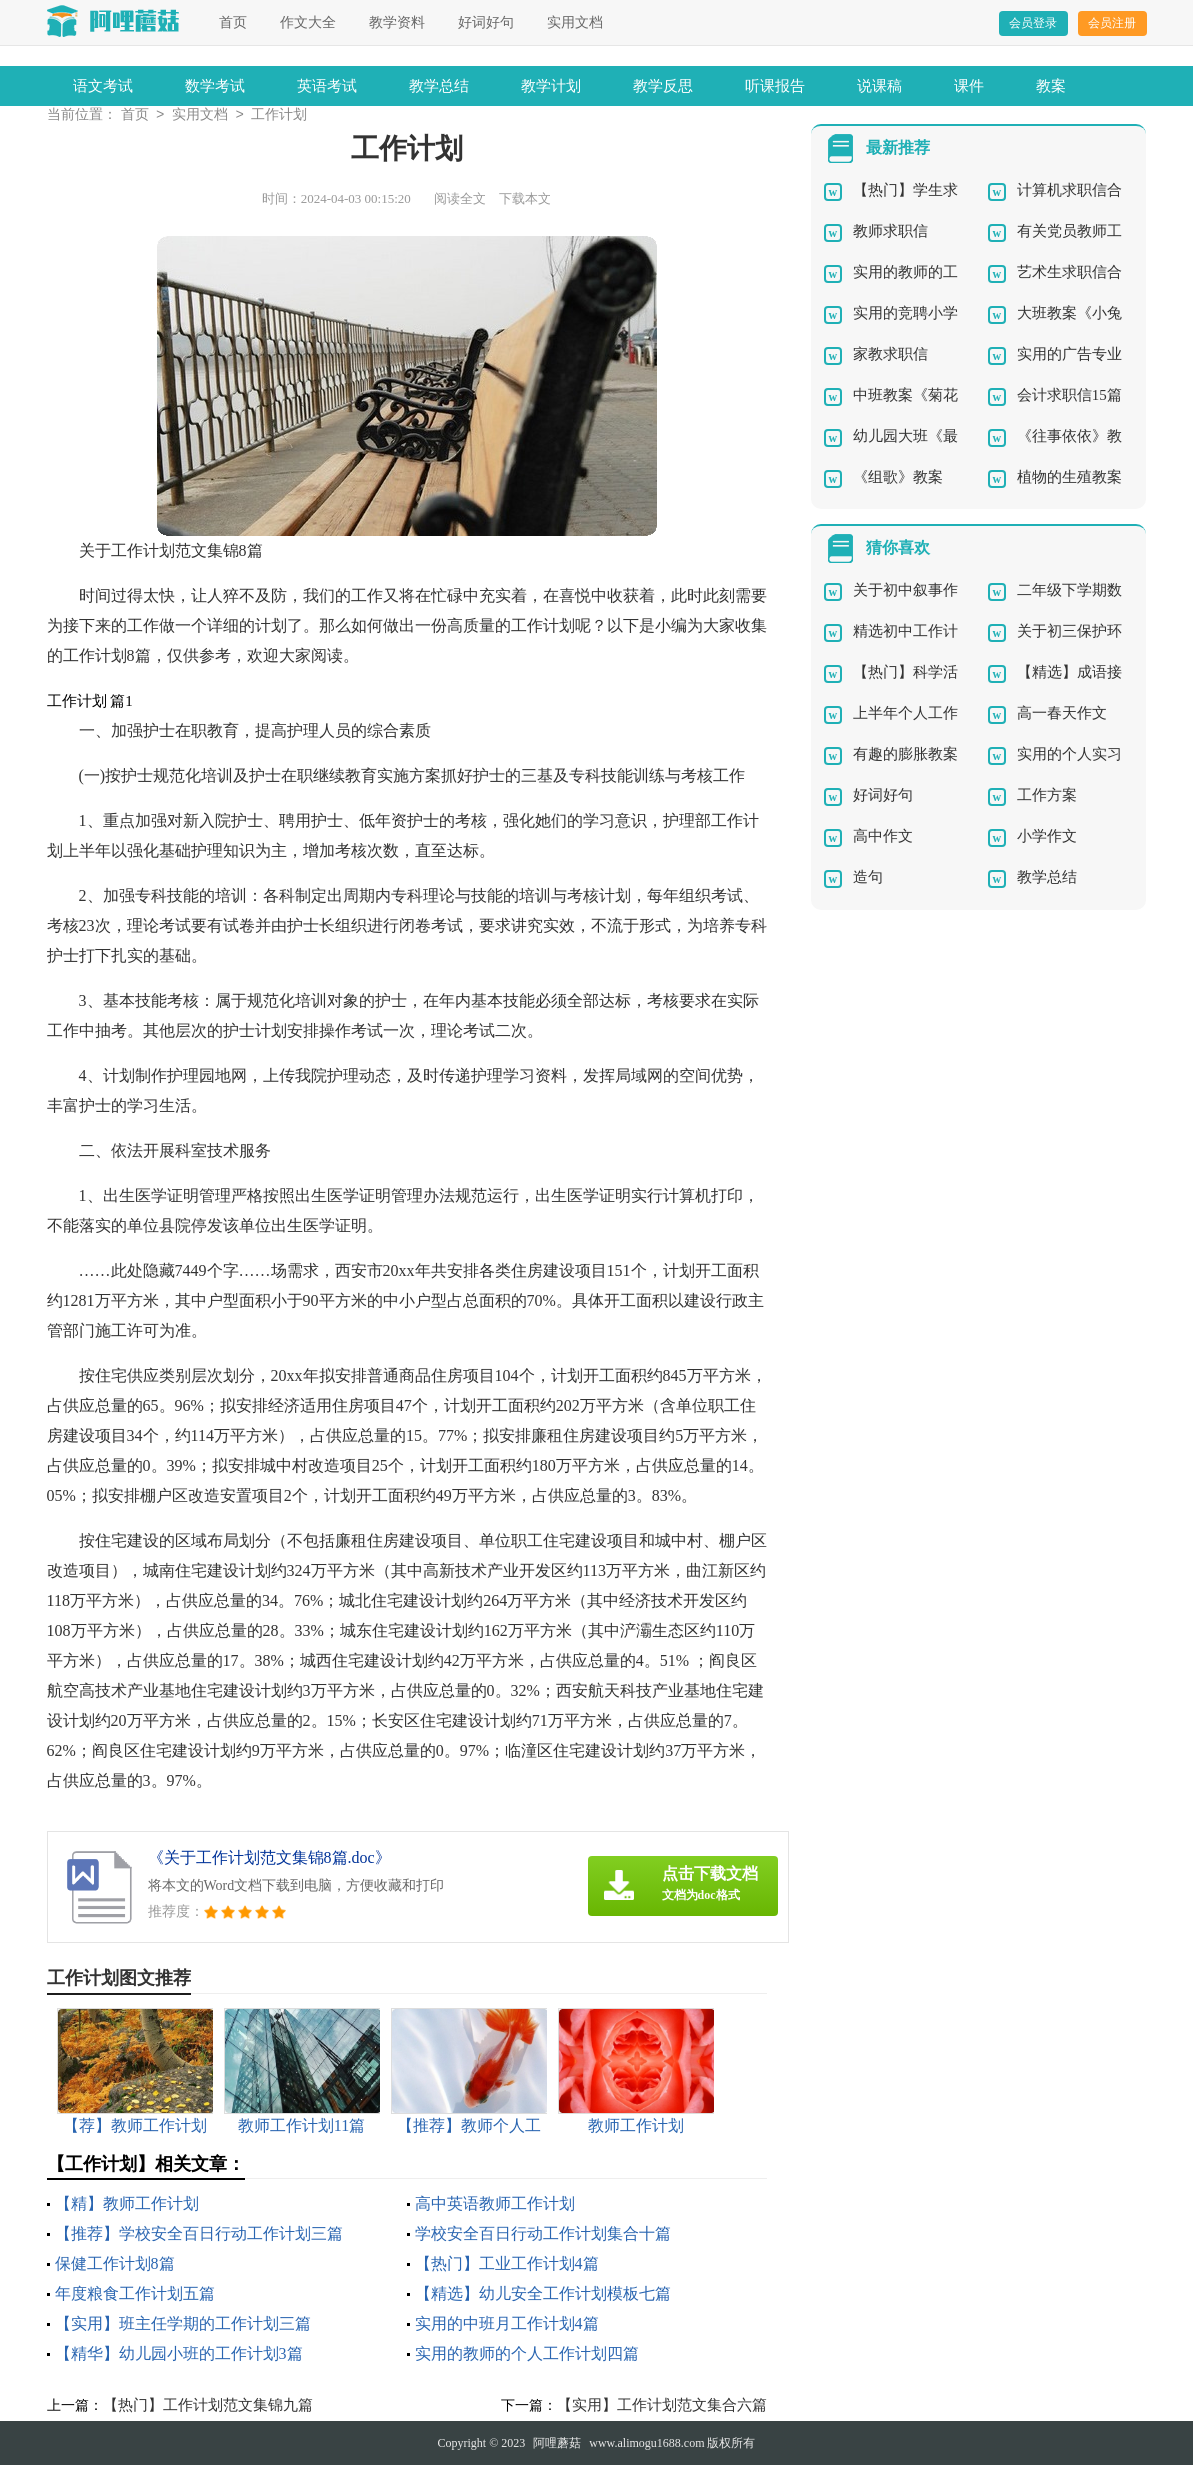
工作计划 (279, 116)
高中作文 (883, 838)
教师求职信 (890, 233)
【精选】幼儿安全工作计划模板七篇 (543, 2295)
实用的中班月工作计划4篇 (507, 2325)
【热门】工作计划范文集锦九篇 (208, 2407)
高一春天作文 (1062, 715)
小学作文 (1047, 838)
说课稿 (879, 86)
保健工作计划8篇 (115, 2265)
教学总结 (439, 86)
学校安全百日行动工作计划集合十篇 (543, 2235)
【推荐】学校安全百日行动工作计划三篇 (199, 2235)
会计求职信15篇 (1069, 397)
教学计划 (551, 86)
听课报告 (775, 86)
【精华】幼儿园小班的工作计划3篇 (179, 2355)
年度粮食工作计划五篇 (135, 2295)
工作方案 (1047, 797)
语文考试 (103, 86)
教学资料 (397, 22)
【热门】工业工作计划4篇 (507, 2265)
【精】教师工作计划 (127, 2205)
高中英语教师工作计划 (495, 2205)
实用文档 (575, 22)
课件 (969, 86)
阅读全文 (460, 200)
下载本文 (525, 200)
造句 (868, 879)
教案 (1051, 86)
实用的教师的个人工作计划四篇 (527, 2355)
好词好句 (486, 22)
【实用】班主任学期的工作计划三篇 (183, 2325)
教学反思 (663, 86)
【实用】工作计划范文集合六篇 (662, 2407)
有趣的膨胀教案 (905, 756)
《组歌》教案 (898, 479)
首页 (233, 22)
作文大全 (308, 22)
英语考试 (327, 86)
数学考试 (215, 86)
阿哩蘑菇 (557, 2445)
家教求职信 (890, 356)
